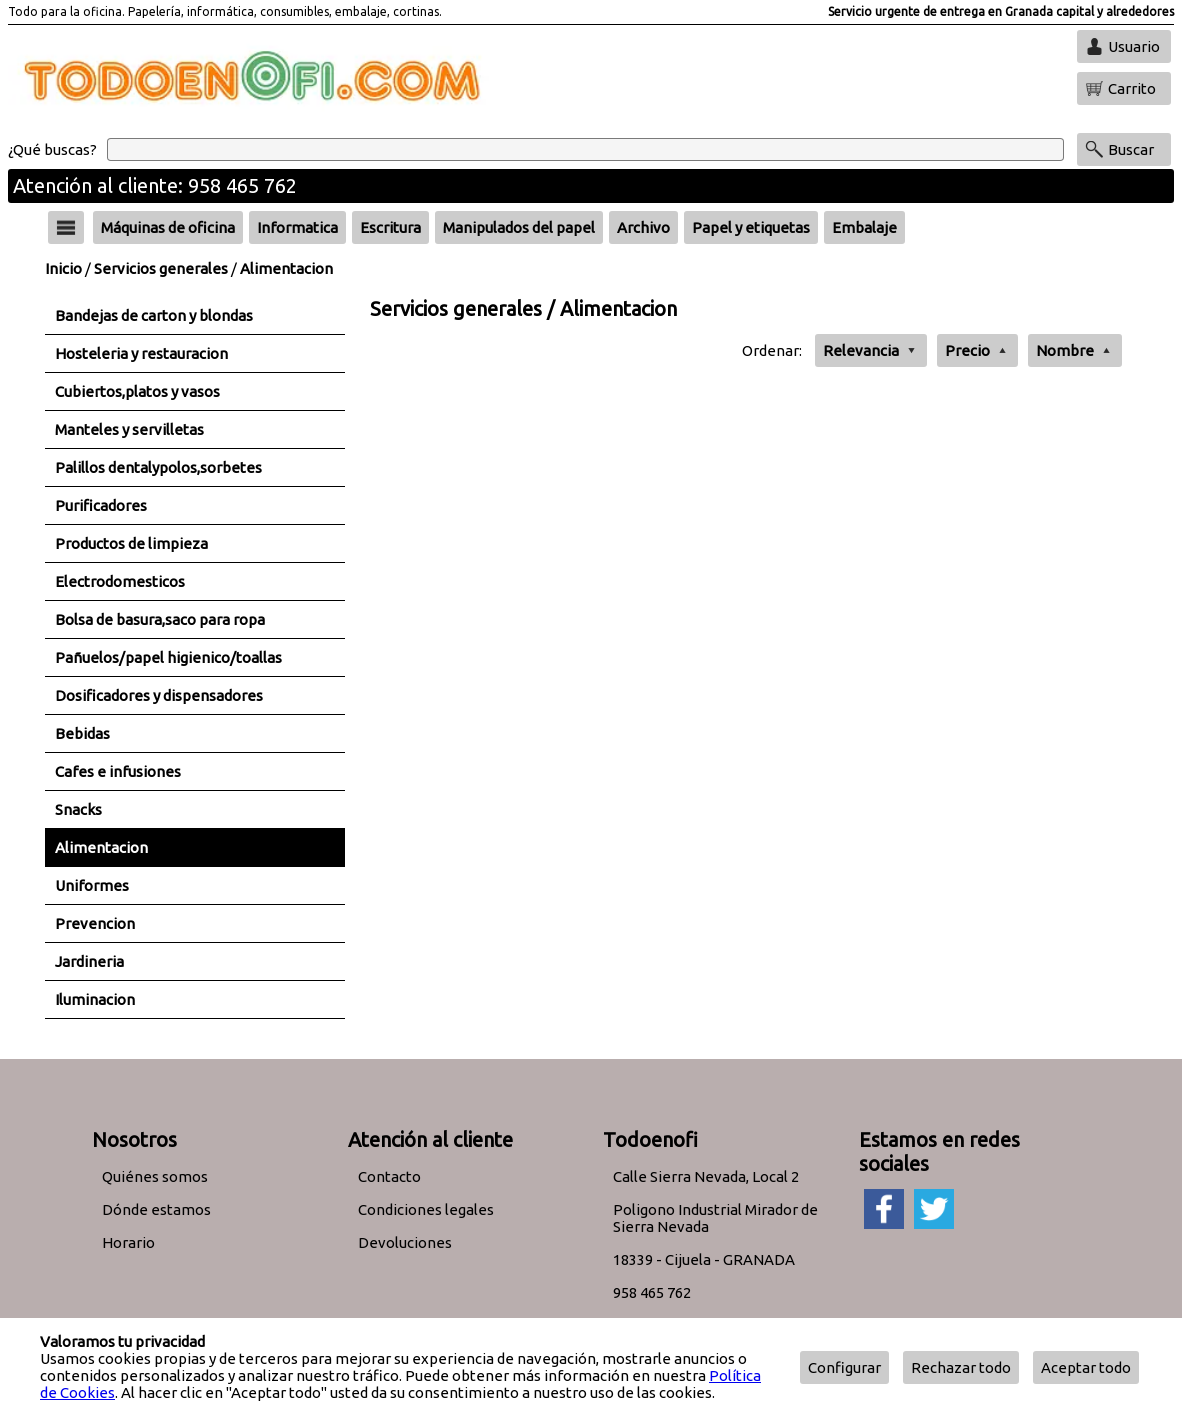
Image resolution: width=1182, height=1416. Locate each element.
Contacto (389, 1176)
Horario (128, 1242)
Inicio (63, 268)
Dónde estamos (156, 1209)
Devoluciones (405, 1242)
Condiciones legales (426, 1209)
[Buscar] (585, 149)
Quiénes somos (155, 1176)
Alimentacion (286, 268)
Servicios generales (161, 268)
